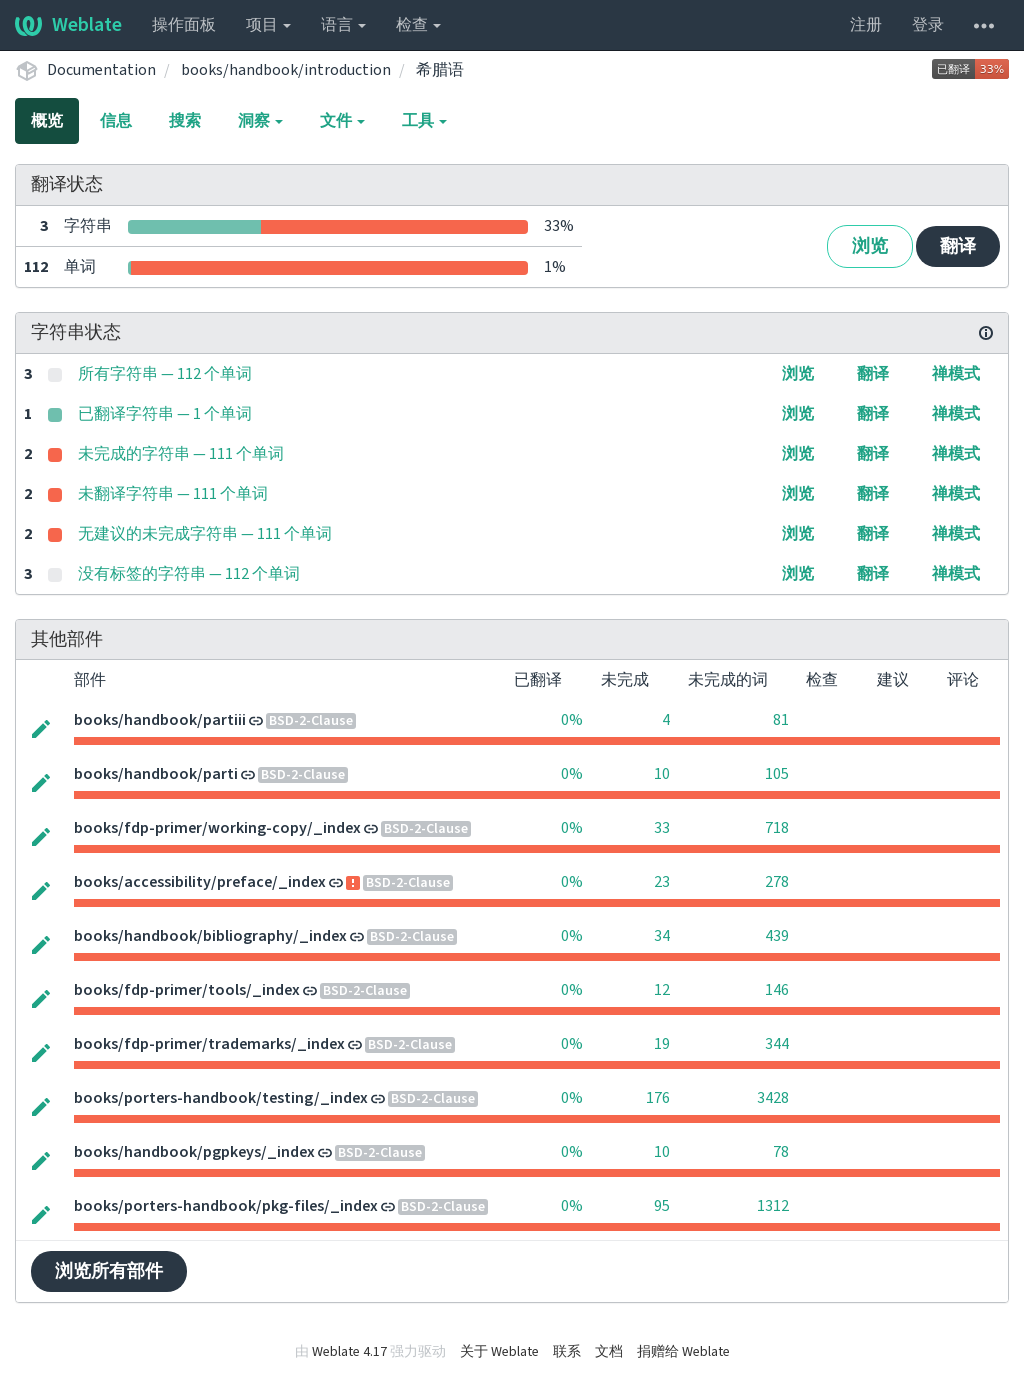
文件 (342, 121)
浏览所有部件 (109, 1271)
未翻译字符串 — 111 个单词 (173, 494)
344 (777, 1044)
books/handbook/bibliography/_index (210, 936)
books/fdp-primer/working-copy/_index (217, 828)
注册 (866, 25)
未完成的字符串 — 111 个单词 (181, 454)
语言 (343, 25)
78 (781, 1152)
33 (662, 828)
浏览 (870, 246)
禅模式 (956, 374)
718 (777, 828)
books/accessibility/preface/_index (200, 882)
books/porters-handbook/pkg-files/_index (226, 1206)
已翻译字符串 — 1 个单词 (165, 414)
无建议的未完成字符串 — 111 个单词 (205, 534)
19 (662, 1044)
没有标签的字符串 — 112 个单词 (189, 574)
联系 (567, 1352)
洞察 (260, 121)
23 (662, 882)
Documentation (101, 70)
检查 (418, 25)
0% (572, 720)
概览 (47, 121)
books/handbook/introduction (286, 70)
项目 (268, 25)
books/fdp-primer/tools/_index (187, 990)
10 (662, 774)
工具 (424, 121)
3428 (773, 1098)
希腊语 (440, 70)
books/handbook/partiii (160, 720)
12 (662, 990)
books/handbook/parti (156, 774)
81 (781, 720)
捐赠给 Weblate (683, 1352)
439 (777, 936)
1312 (773, 1206)
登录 (928, 25)
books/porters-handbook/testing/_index (221, 1098)
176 (658, 1098)
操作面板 (184, 25)
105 (777, 774)
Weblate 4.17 (349, 1352)
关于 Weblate (499, 1352)
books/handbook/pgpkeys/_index (194, 1152)
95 (662, 1206)
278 (777, 882)
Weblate (68, 25)
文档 (609, 1352)
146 (777, 990)
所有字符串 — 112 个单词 (165, 374)
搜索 (185, 121)
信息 (116, 121)
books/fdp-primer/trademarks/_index (209, 1044)
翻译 (958, 246)
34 (662, 936)
